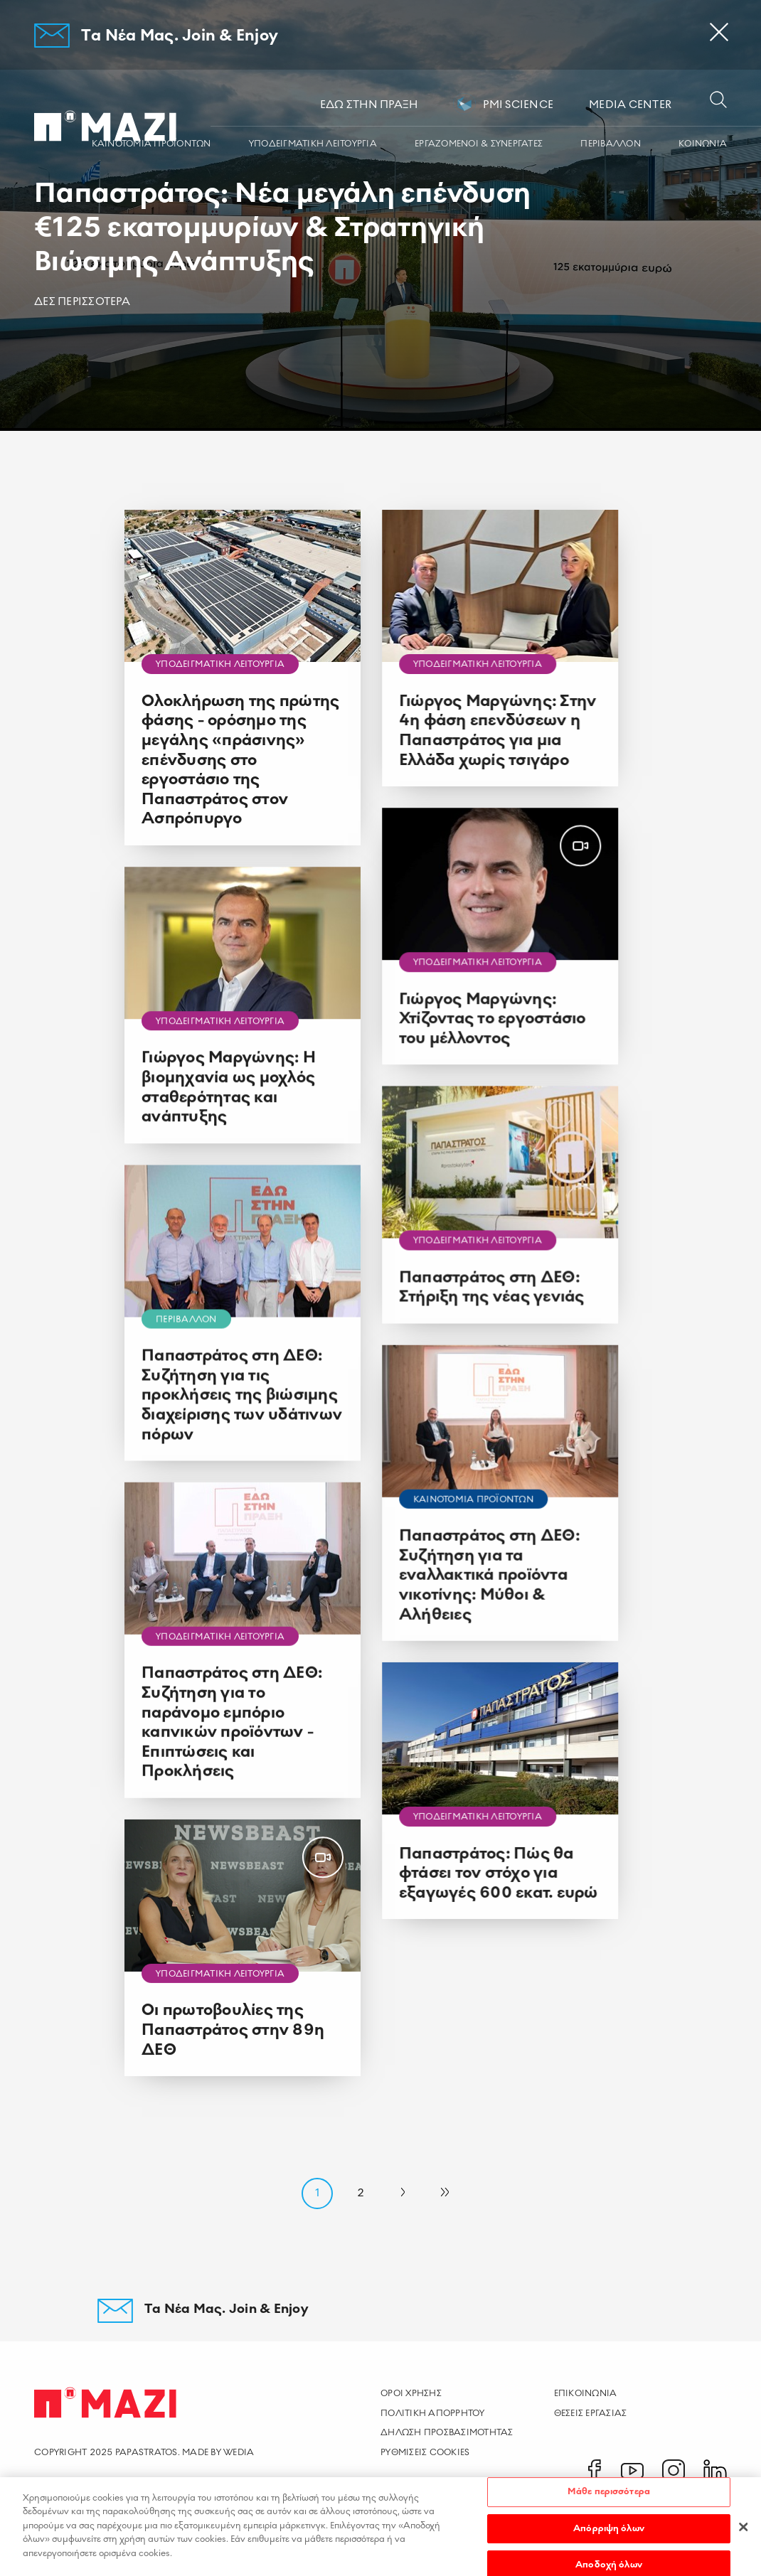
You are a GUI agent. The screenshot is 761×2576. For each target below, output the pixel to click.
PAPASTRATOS (146, 2452)
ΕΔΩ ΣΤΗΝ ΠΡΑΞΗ (369, 104)
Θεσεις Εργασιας (590, 2413)
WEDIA (238, 2452)
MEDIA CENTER (630, 104)
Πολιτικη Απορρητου (432, 2413)
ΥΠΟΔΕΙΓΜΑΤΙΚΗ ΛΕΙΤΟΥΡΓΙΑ (313, 143)
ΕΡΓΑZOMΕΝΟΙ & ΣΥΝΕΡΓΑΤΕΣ (479, 143)
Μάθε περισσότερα (609, 2497)
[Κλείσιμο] (743, 2533)
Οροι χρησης (411, 2393)
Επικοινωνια (585, 2393)
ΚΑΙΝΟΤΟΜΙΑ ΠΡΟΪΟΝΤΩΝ (151, 143)
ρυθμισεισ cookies (424, 2452)
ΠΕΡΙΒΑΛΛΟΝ (610, 143)
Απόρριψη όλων (608, 2534)
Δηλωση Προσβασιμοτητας (446, 2432)
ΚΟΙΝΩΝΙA (702, 143)
